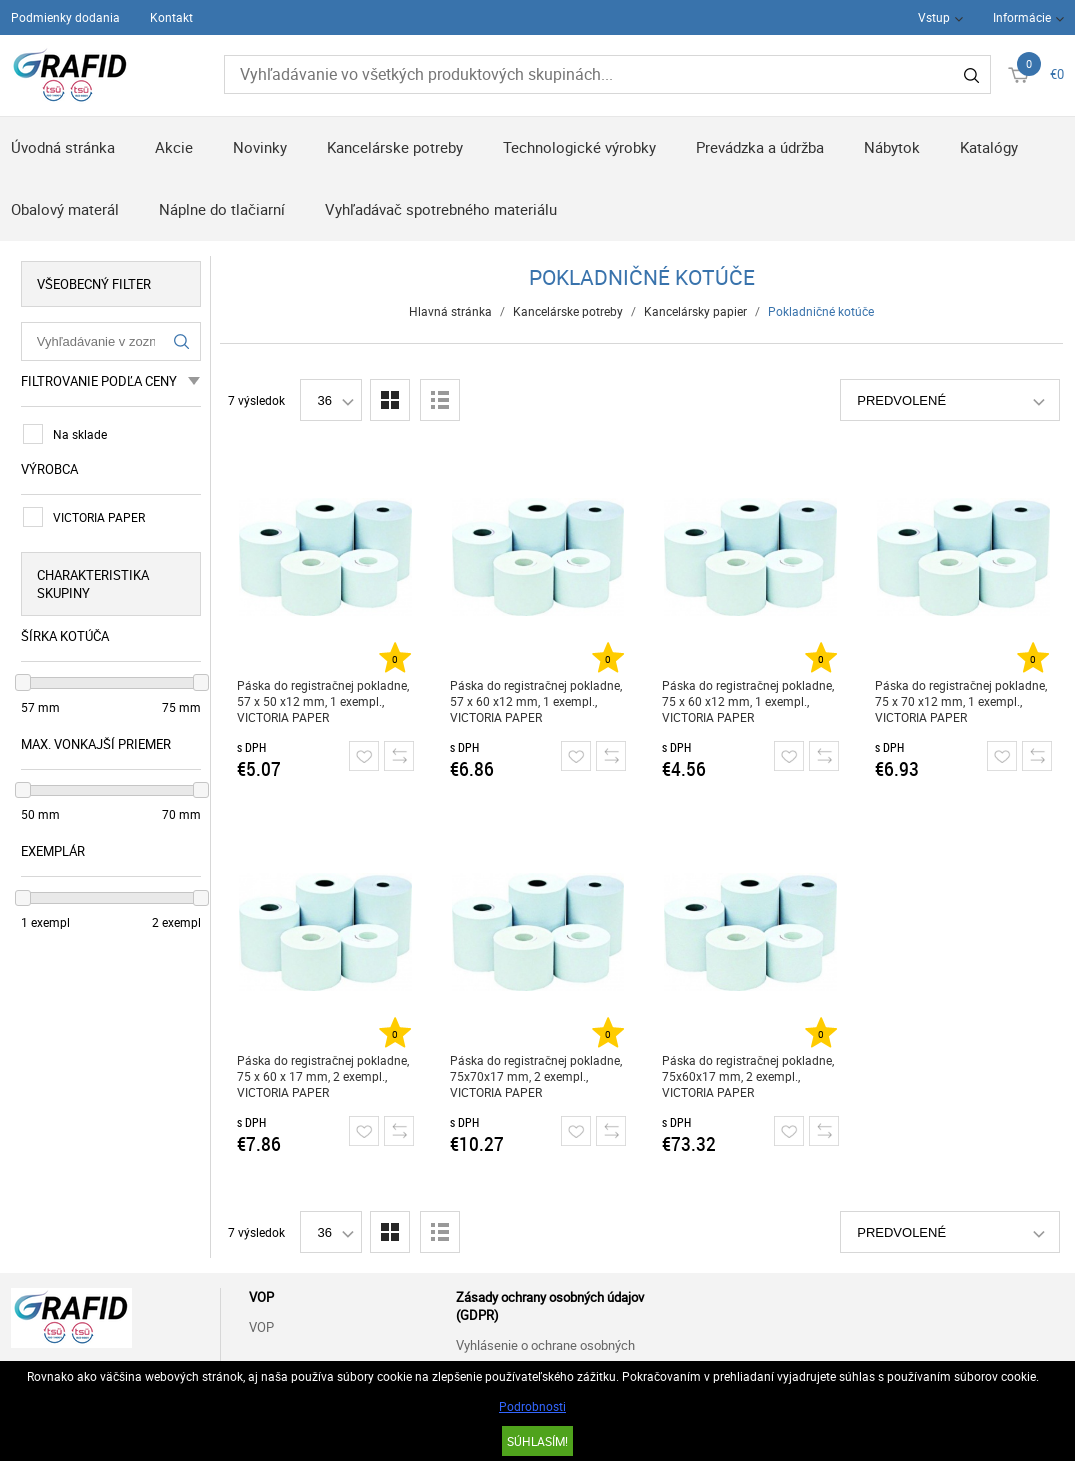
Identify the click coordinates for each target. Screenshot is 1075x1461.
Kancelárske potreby (395, 147)
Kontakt (171, 17)
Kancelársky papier (695, 311)
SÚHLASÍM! (537, 1441)
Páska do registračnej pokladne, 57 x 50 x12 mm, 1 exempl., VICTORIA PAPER (323, 701)
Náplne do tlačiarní (222, 209)
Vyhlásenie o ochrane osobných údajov (545, 1356)
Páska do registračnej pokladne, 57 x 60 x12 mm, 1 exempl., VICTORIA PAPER (536, 701)
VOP (261, 1327)
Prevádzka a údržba (760, 147)
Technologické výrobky (579, 147)
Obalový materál (65, 209)
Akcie (174, 147)
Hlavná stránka (450, 311)
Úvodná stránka (63, 147)
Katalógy (989, 147)
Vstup (934, 17)
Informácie (1022, 17)
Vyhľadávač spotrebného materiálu (441, 209)
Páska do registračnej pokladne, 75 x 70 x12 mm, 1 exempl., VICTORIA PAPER (961, 701)
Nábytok (892, 147)
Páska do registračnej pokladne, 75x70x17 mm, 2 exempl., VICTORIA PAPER (536, 1076)
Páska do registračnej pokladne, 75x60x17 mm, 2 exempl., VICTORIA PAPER (748, 1076)
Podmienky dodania (65, 17)
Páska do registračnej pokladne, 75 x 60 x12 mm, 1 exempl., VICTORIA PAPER (748, 701)
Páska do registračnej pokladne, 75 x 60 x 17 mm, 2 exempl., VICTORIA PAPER (323, 1076)
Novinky (260, 147)
